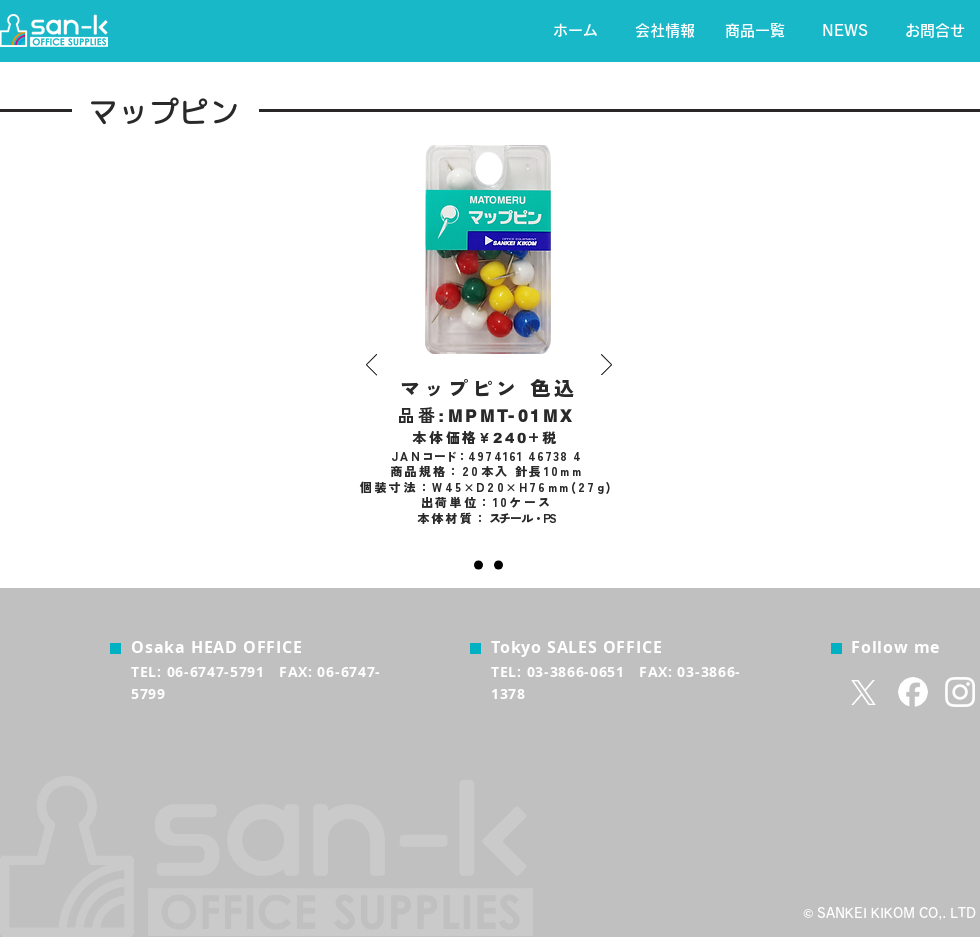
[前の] (371, 366)
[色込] (478, 565)
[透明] (498, 565)
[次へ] (606, 366)
